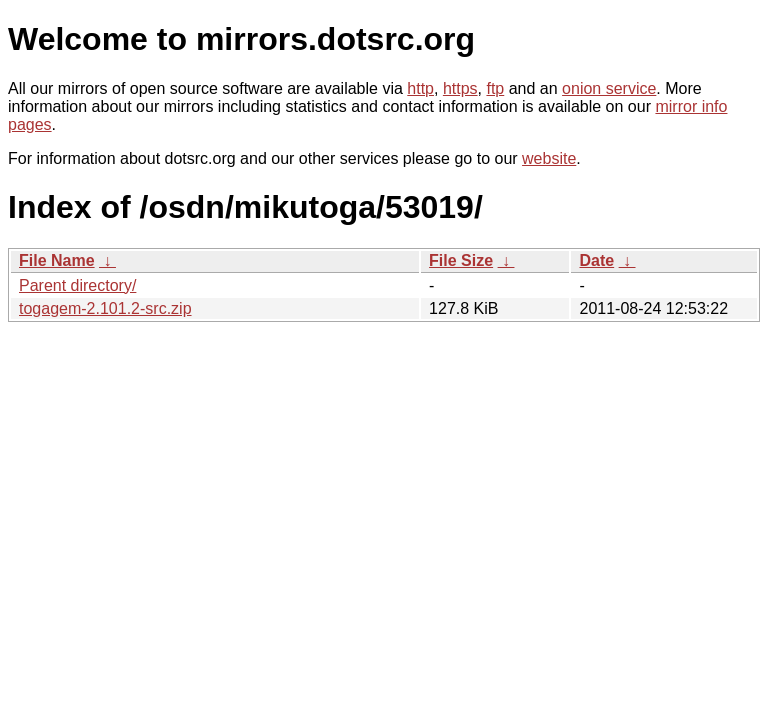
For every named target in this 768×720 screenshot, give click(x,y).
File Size (461, 260)
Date (596, 260)
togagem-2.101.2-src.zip (105, 308)
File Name (57, 260)
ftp (495, 88)
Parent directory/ (77, 285)
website (549, 158)
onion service (609, 88)
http (420, 88)
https (460, 88)
